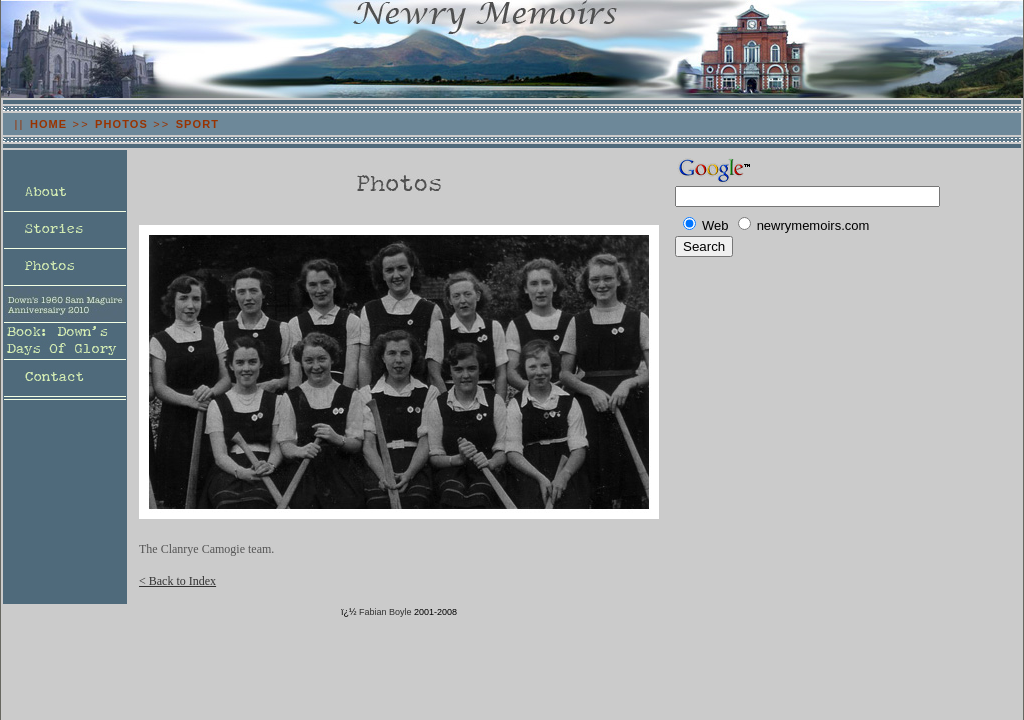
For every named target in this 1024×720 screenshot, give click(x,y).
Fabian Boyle (385, 612)
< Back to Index (177, 581)
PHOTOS (121, 124)
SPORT (197, 124)
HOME (48, 124)
